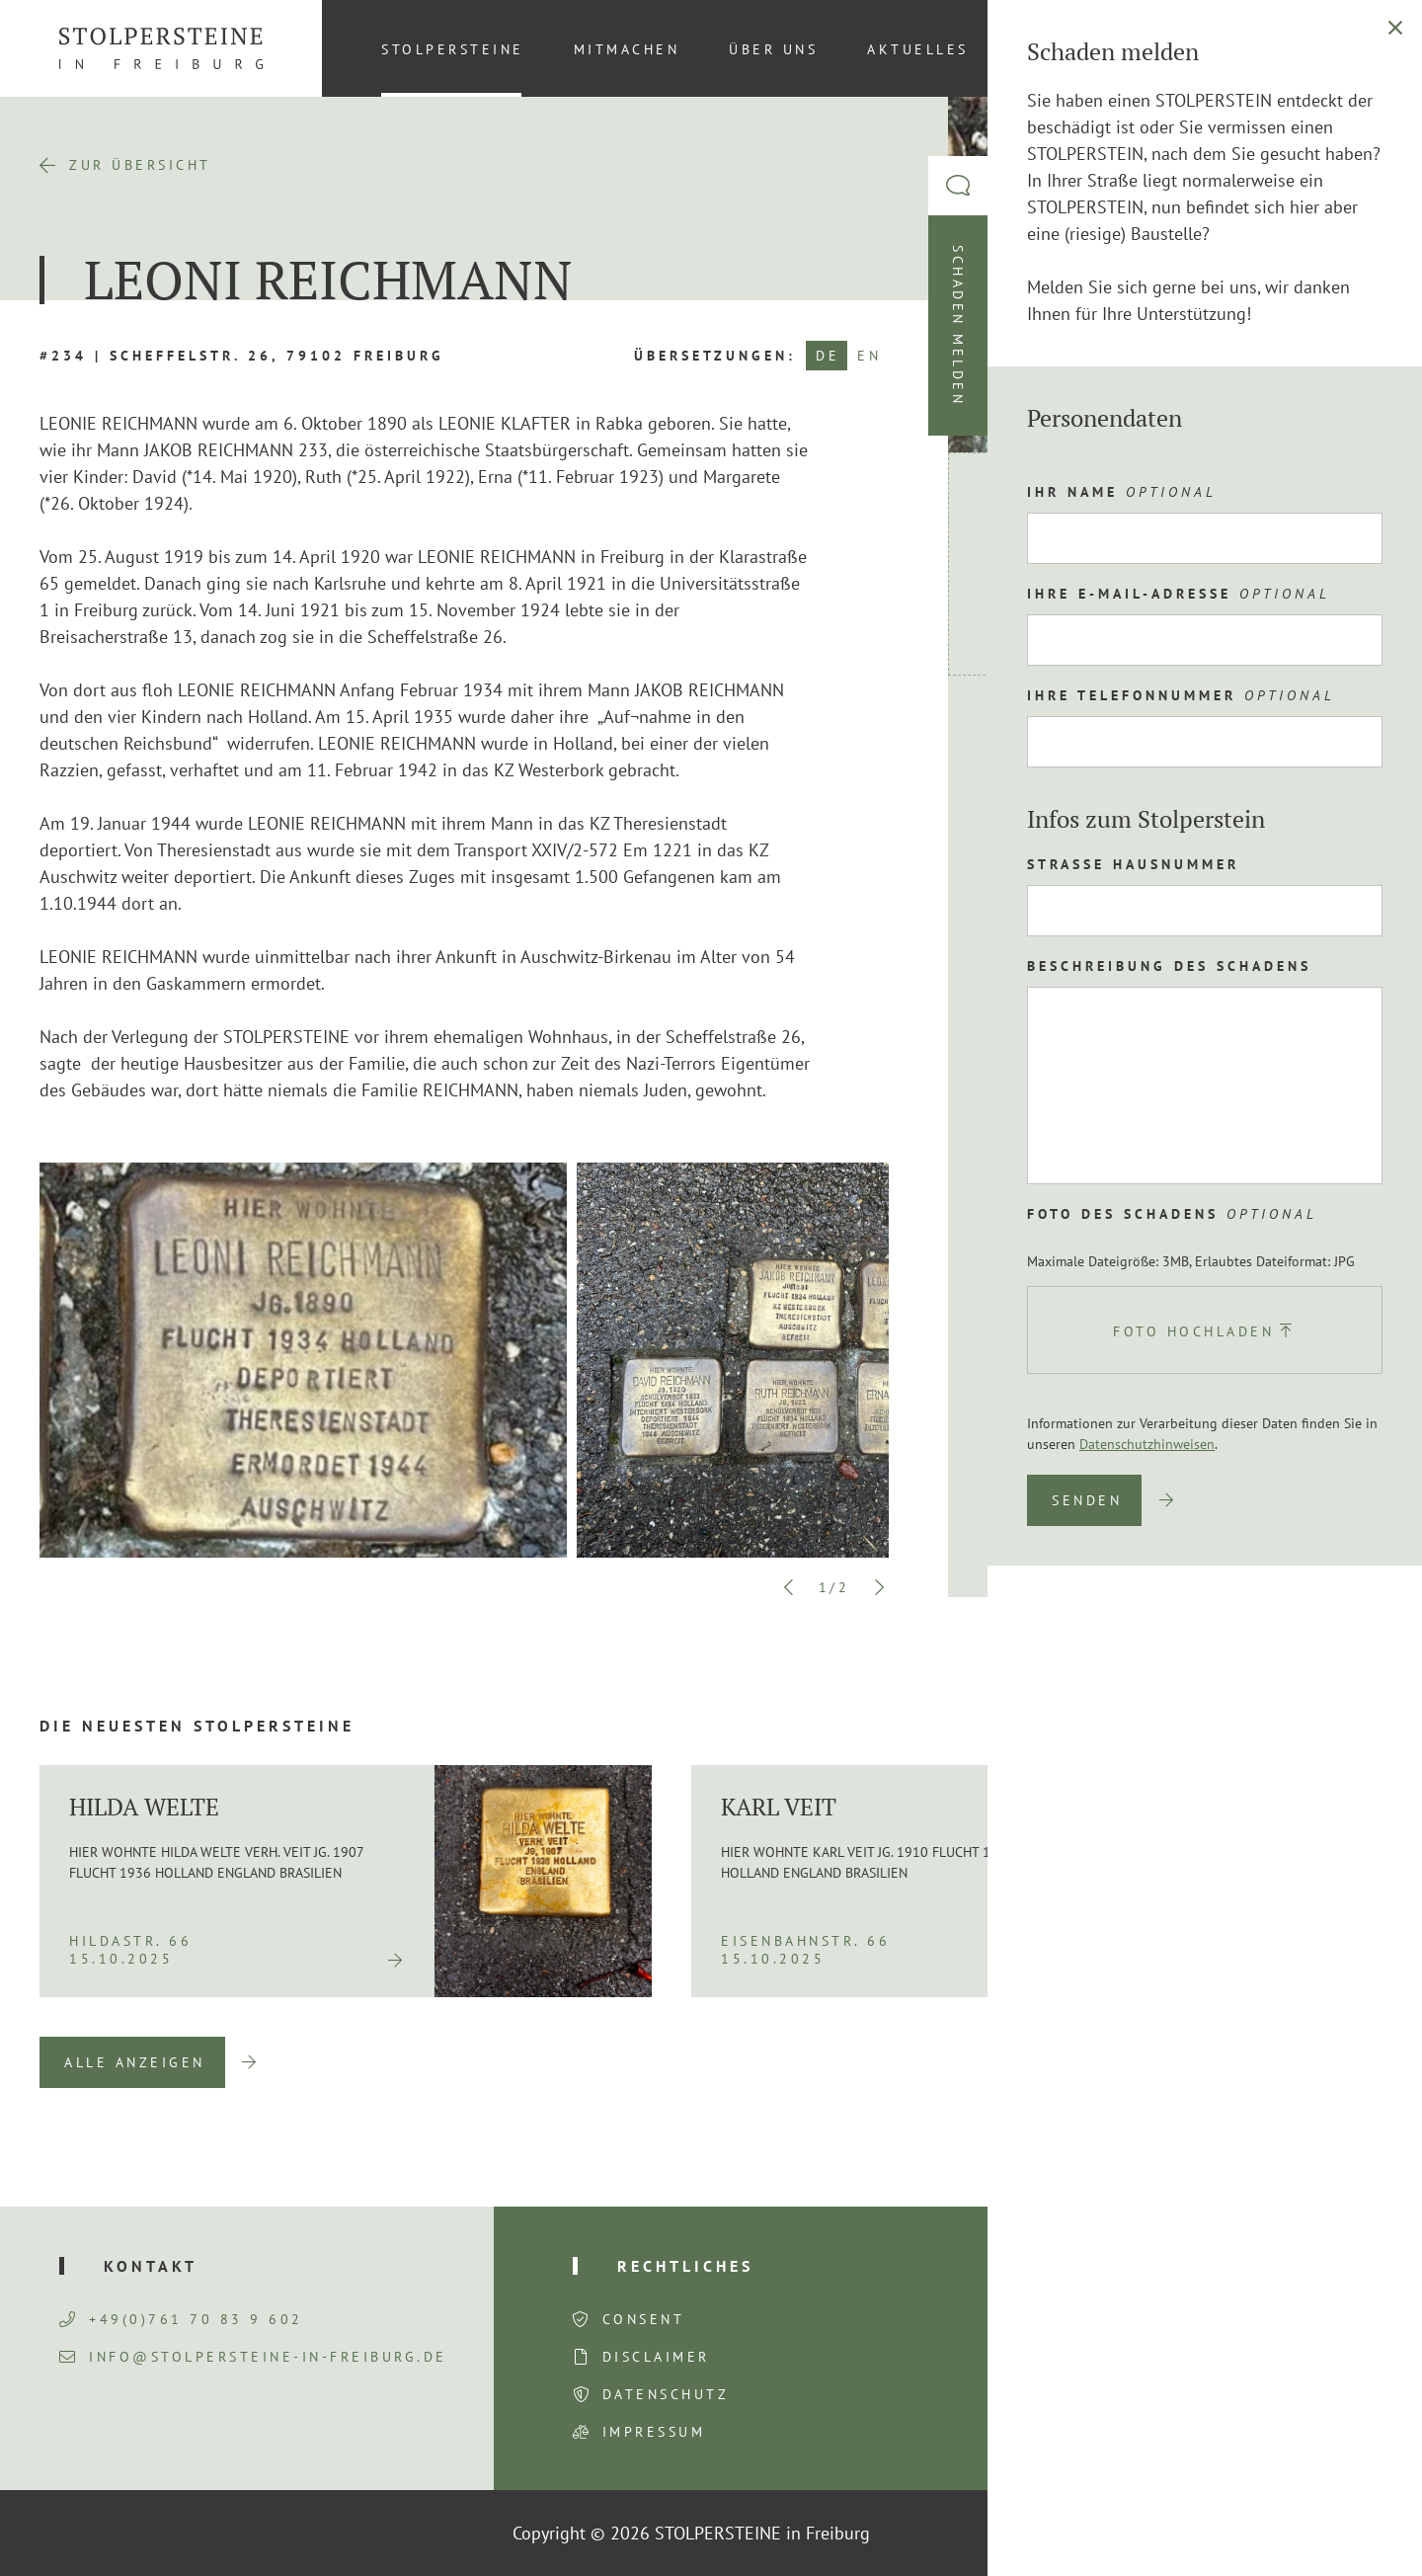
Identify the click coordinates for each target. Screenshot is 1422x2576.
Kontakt (1059, 49)
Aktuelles (918, 49)
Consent (643, 2319)
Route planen (1079, 741)
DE (827, 355)
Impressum (654, 2432)
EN (869, 355)
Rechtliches (685, 2266)
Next (879, 1587)
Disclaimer (656, 2357)
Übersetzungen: (715, 355)
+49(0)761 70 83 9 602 (181, 2319)
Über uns (773, 49)
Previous (789, 1587)
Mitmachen (627, 49)
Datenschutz (666, 2394)
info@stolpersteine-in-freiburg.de (253, 2357)
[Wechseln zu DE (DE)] (1352, 48)
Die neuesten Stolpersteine (197, 1725)
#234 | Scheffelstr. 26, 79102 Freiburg (242, 355)
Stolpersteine (452, 49)
